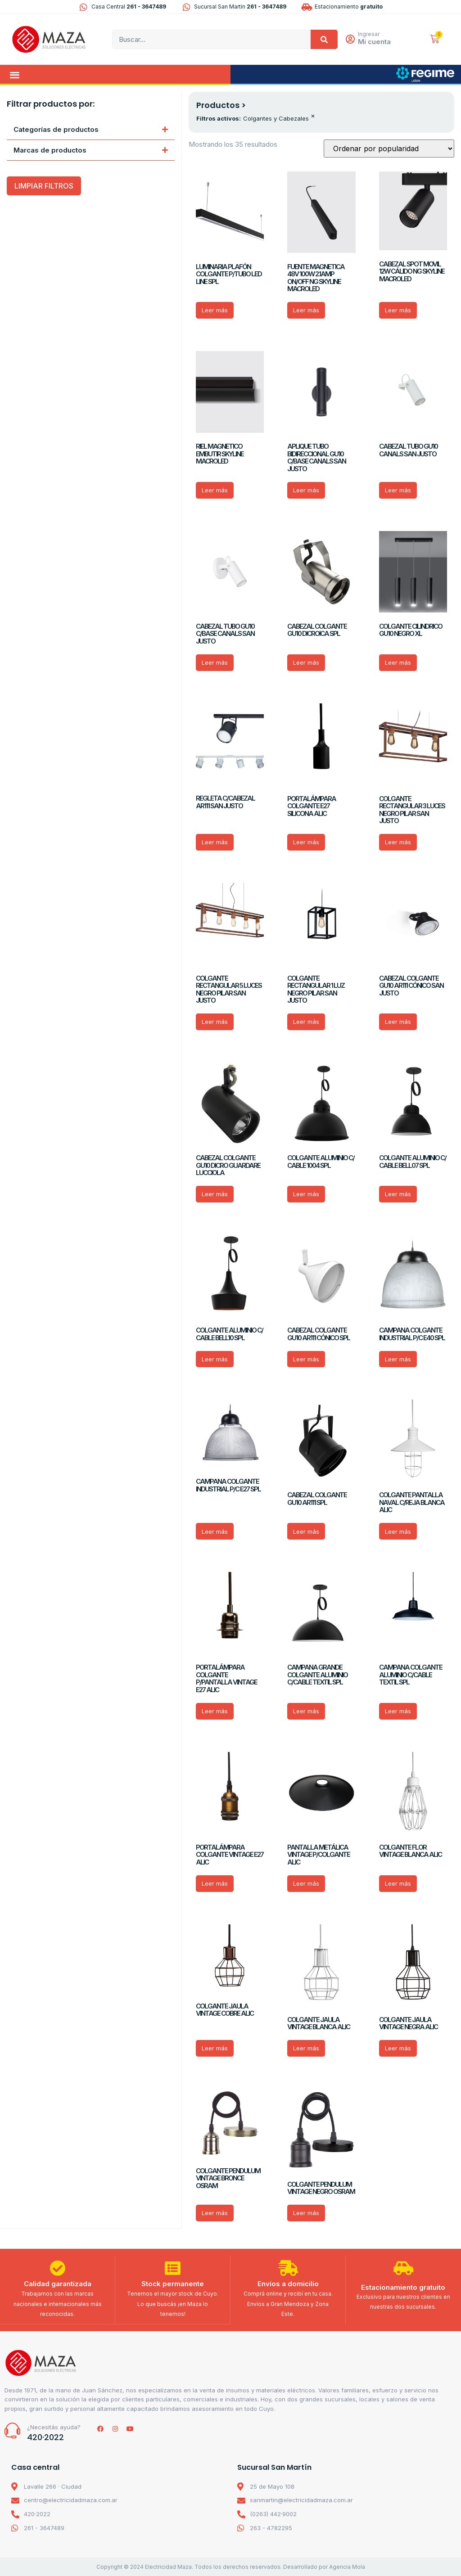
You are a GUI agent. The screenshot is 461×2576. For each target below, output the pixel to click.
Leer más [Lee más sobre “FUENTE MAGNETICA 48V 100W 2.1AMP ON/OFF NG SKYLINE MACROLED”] (306, 310)
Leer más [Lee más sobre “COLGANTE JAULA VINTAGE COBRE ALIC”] (215, 2048)
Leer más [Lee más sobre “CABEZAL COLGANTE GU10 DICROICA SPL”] (306, 662)
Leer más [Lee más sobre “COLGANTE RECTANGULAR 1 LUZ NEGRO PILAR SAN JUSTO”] (306, 1021)
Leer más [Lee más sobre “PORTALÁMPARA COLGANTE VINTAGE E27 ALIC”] (215, 1883)
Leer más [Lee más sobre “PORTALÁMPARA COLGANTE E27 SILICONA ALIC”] (306, 842)
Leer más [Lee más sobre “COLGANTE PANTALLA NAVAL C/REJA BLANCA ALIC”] (398, 1531)
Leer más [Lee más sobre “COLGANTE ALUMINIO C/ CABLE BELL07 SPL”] (398, 1194)
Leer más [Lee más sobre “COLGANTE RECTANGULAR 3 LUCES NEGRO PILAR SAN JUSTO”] (398, 842)
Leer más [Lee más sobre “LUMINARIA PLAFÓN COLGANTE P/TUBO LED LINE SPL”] (215, 310)
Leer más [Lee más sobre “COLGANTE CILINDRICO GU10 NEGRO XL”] (398, 662)
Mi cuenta (374, 41)
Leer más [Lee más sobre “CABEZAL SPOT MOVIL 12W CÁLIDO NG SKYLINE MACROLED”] (398, 310)
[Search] (324, 39)
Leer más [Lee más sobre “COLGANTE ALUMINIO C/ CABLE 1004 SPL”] (306, 1194)
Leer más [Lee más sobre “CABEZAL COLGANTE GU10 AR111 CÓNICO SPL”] (306, 1359)
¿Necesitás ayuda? (54, 2426)
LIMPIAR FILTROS (43, 185)
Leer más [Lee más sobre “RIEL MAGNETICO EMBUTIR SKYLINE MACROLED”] (215, 490)
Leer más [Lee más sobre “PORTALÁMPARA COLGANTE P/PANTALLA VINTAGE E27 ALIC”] (215, 1711)
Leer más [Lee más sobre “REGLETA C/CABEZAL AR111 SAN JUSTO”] (215, 842)
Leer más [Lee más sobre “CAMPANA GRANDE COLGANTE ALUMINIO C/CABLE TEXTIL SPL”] (306, 1711)
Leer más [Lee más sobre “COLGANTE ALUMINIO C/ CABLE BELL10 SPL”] (215, 1359)
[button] (15, 74)
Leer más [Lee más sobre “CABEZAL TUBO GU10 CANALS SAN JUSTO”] (398, 490)
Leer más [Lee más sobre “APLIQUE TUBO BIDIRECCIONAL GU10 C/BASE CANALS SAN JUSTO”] (306, 490)
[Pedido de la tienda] (389, 149)
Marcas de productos (50, 150)
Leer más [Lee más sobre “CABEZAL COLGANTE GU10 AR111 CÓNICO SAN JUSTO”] (398, 1021)
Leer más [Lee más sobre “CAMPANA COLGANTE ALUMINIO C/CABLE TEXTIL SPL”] (398, 1711)
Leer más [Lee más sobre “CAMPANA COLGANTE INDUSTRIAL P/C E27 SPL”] (215, 1531)
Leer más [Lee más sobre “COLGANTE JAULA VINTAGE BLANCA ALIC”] (306, 2048)
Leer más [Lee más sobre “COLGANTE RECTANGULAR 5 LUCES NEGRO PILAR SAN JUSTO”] (215, 1021)
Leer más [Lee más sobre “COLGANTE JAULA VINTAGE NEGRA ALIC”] (398, 2048)
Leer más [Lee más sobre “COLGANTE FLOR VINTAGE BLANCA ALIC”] (398, 1883)
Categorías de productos (56, 129)
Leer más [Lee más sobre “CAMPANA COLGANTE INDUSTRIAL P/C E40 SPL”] (398, 1359)
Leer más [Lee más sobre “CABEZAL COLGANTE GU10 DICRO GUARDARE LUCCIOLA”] (215, 1194)
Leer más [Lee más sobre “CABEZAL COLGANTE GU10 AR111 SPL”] (306, 1531)
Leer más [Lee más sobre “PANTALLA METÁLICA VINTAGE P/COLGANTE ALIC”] (306, 1883)
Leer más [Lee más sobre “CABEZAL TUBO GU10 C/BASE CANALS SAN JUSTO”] (215, 662)
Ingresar (369, 34)
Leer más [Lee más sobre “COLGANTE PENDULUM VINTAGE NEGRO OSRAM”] (306, 2212)
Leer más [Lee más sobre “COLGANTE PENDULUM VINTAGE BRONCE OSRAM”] (215, 2212)
